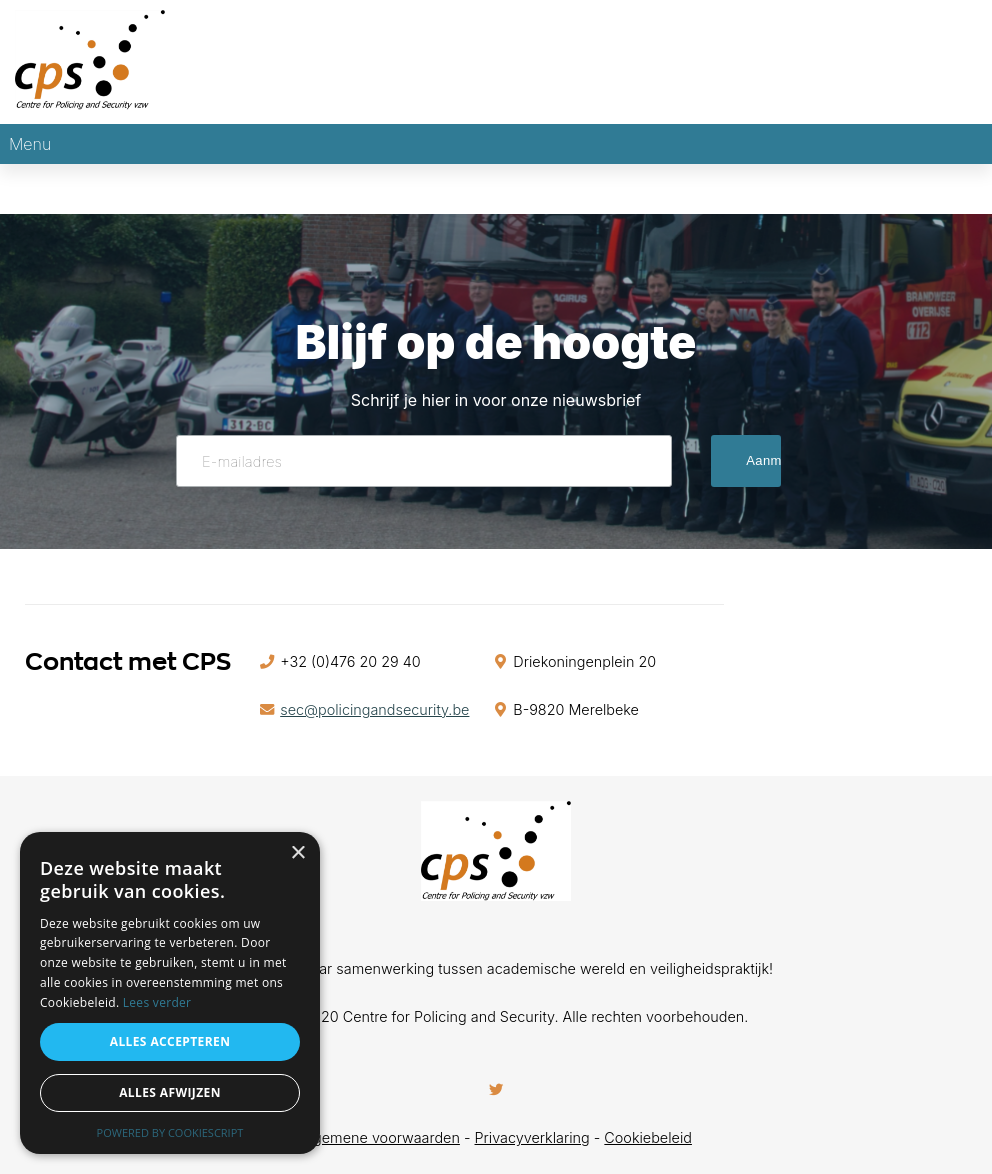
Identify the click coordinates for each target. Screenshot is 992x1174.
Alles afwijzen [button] (170, 1092)
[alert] (170, 993)
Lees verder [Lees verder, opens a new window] (157, 1002)
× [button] (297, 853)
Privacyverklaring (532, 1137)
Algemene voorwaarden (380, 1137)
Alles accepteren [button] (170, 1041)
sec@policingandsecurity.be (374, 709)
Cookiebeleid (648, 1137)
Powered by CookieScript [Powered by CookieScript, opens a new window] (170, 1132)
